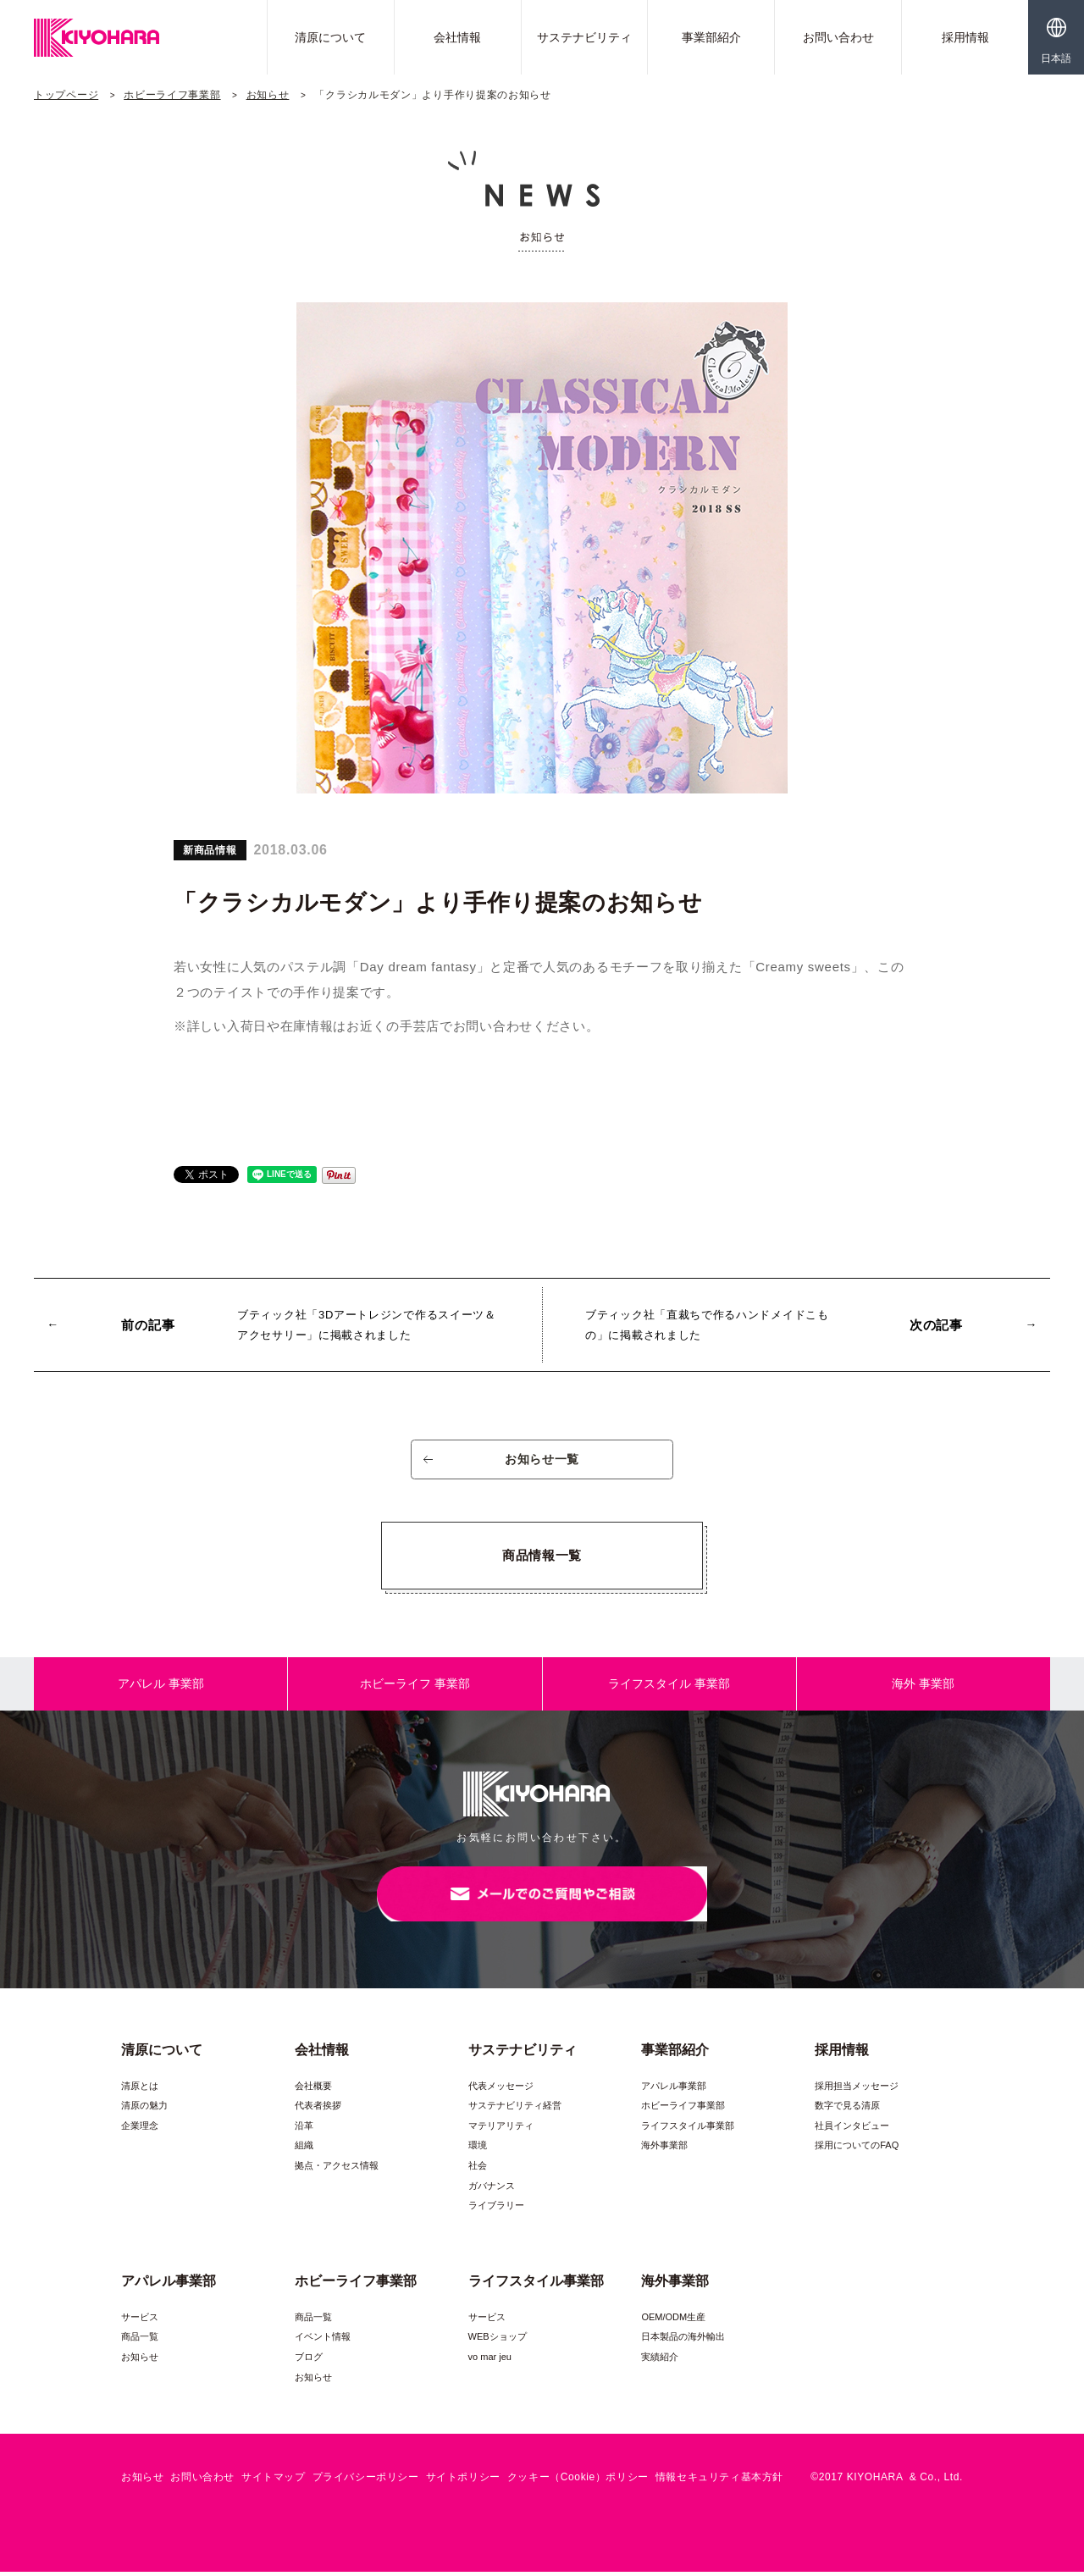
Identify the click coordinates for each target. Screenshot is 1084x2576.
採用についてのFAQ (857, 2150)
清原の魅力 (144, 2109)
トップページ (66, 95)
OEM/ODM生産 (673, 2321)
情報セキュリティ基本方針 (719, 2481)
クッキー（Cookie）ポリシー (578, 2481)
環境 (477, 2150)
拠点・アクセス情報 (337, 2169)
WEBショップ (497, 2341)
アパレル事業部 (673, 2090)
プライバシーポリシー (365, 2481)
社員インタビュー (852, 2130)
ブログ (309, 2361)
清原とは (139, 2090)
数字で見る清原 (847, 2109)
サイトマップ (273, 2481)
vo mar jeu (490, 2361)
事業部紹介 (711, 37)
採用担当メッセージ (857, 2090)
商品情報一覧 (542, 1558)
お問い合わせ (838, 37)
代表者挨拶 (318, 2109)
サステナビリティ (584, 37)
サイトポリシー (463, 2481)
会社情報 (457, 37)
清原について (330, 37)
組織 (304, 2150)
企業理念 (139, 2130)
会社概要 (313, 2090)
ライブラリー (496, 2209)
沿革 (304, 2130)
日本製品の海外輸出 (683, 2341)
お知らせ (268, 95)
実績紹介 (659, 2361)
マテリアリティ (501, 2130)
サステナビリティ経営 (514, 2109)
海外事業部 (664, 2150)
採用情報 (965, 37)
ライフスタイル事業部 (687, 2130)
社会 (477, 2169)
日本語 (1056, 58)
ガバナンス (491, 2190)
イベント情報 (323, 2341)
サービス (139, 2321)
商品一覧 (139, 2341)
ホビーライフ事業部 (172, 95)
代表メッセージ (501, 2090)
